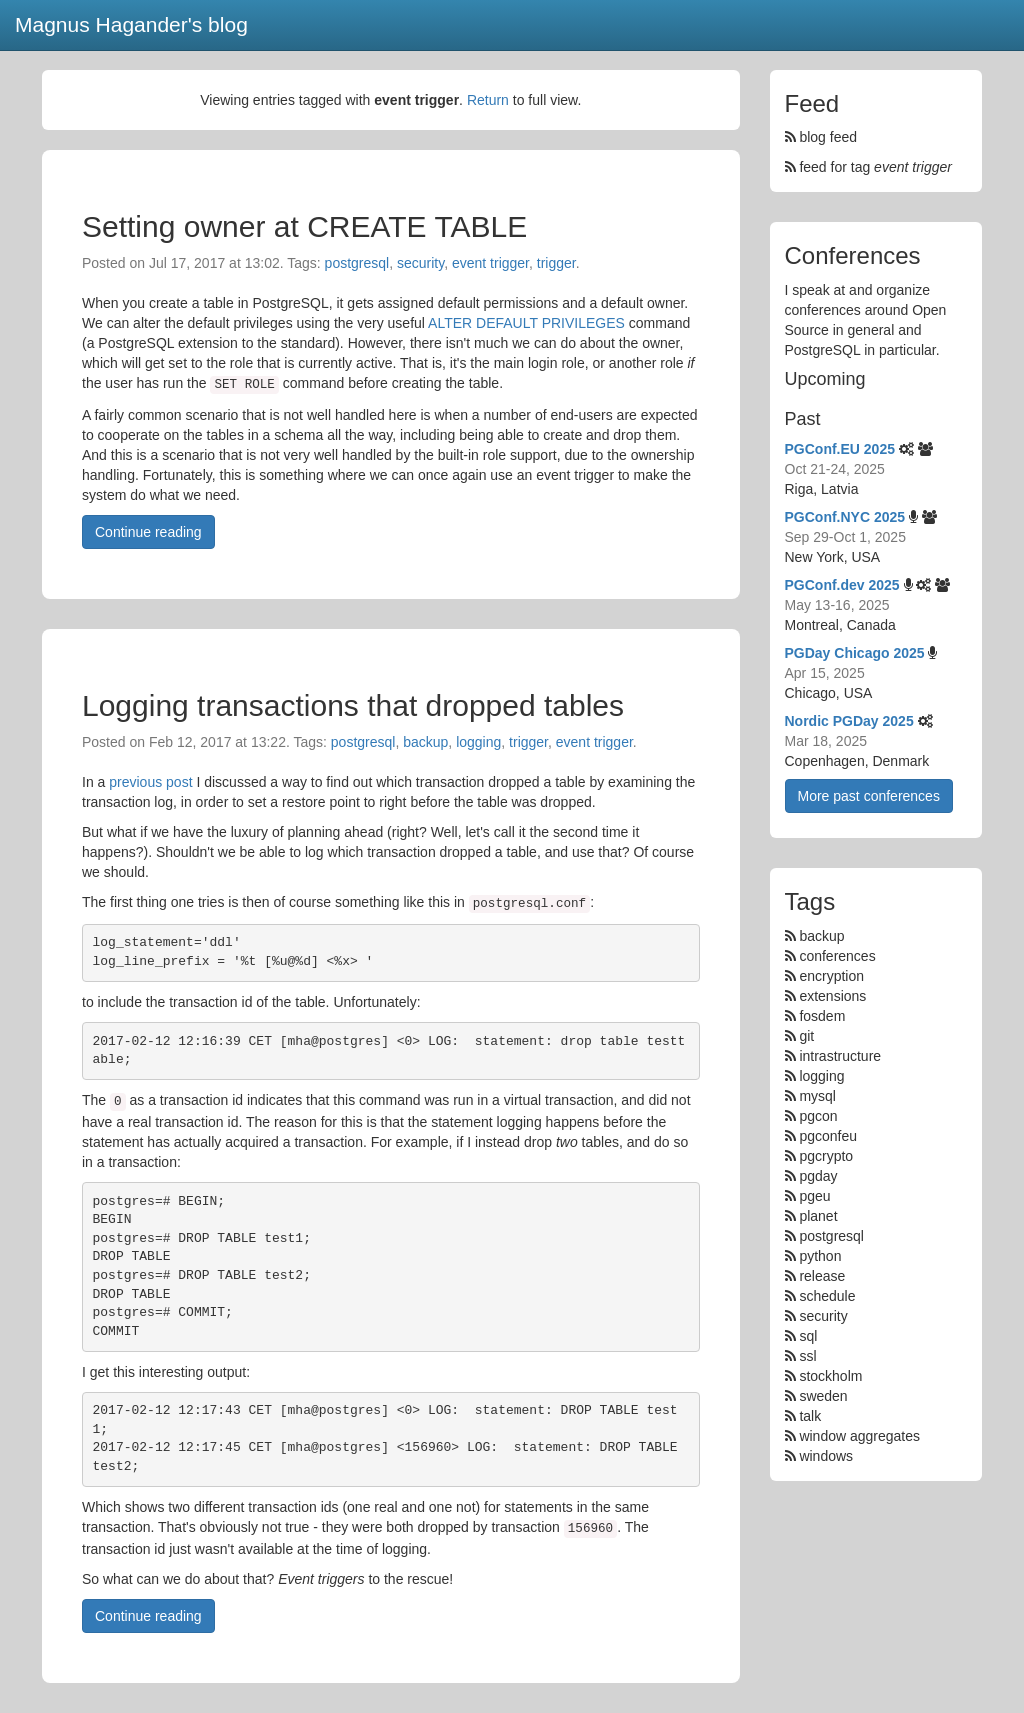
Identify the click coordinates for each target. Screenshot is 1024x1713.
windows (826, 1456)
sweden (823, 1396)
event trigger (490, 263)
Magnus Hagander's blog (131, 24)
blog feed (821, 137)
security (420, 263)
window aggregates (859, 1436)
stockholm (830, 1376)
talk (810, 1416)
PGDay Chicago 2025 (855, 653)
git (806, 1036)
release (822, 1276)
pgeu (814, 1196)
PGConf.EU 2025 (840, 449)
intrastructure (840, 1056)
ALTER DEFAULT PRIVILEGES (526, 323)
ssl (807, 1356)
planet (818, 1216)
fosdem (822, 1016)
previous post (150, 782)
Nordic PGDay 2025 (849, 721)
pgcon (818, 1116)
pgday (818, 1176)
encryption (831, 976)
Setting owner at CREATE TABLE (304, 226)
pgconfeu (828, 1136)
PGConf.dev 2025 (842, 585)
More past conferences (869, 796)
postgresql (357, 263)
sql (808, 1336)
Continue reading (148, 532)
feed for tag (868, 167)
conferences (837, 956)
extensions (832, 996)
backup (425, 742)
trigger (556, 263)
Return (488, 100)
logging (478, 742)
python (820, 1256)
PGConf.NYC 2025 (845, 517)
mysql (817, 1096)
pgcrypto (826, 1156)
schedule (827, 1296)
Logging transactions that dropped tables (353, 705)
